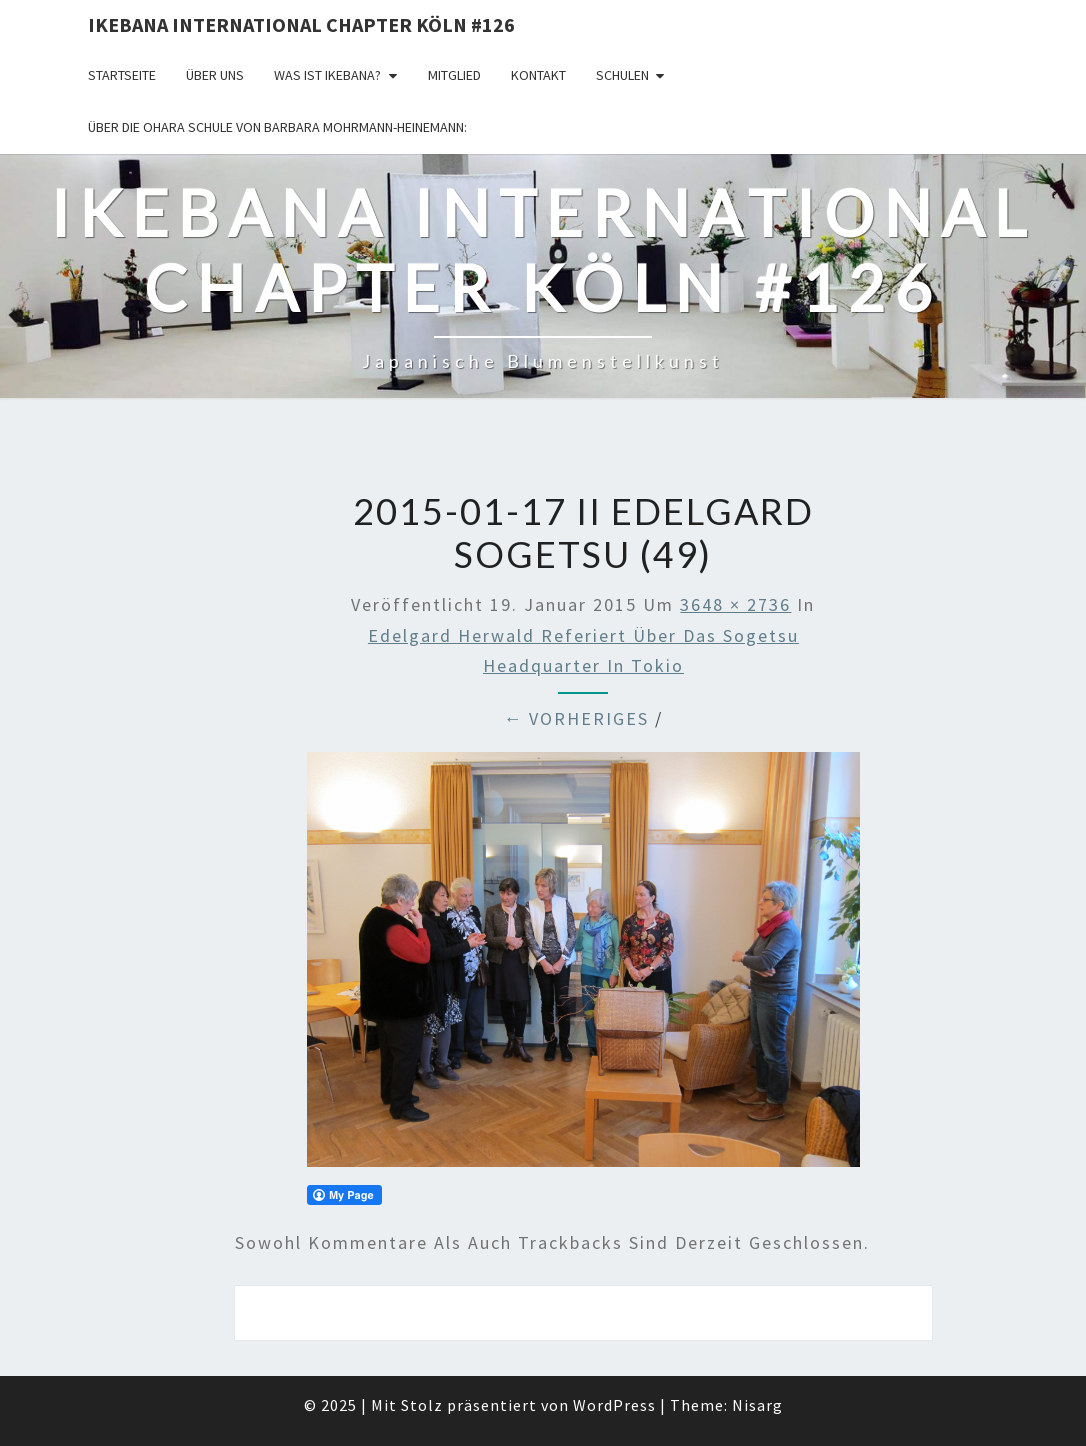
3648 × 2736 (735, 604)
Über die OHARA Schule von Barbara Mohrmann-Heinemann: (277, 127)
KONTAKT (538, 75)
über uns (215, 75)
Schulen (622, 75)
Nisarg (757, 1405)
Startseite (122, 75)
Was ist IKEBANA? (327, 75)
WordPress (614, 1405)
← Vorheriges (576, 718)
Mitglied (454, 75)
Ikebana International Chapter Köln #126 (301, 24)
